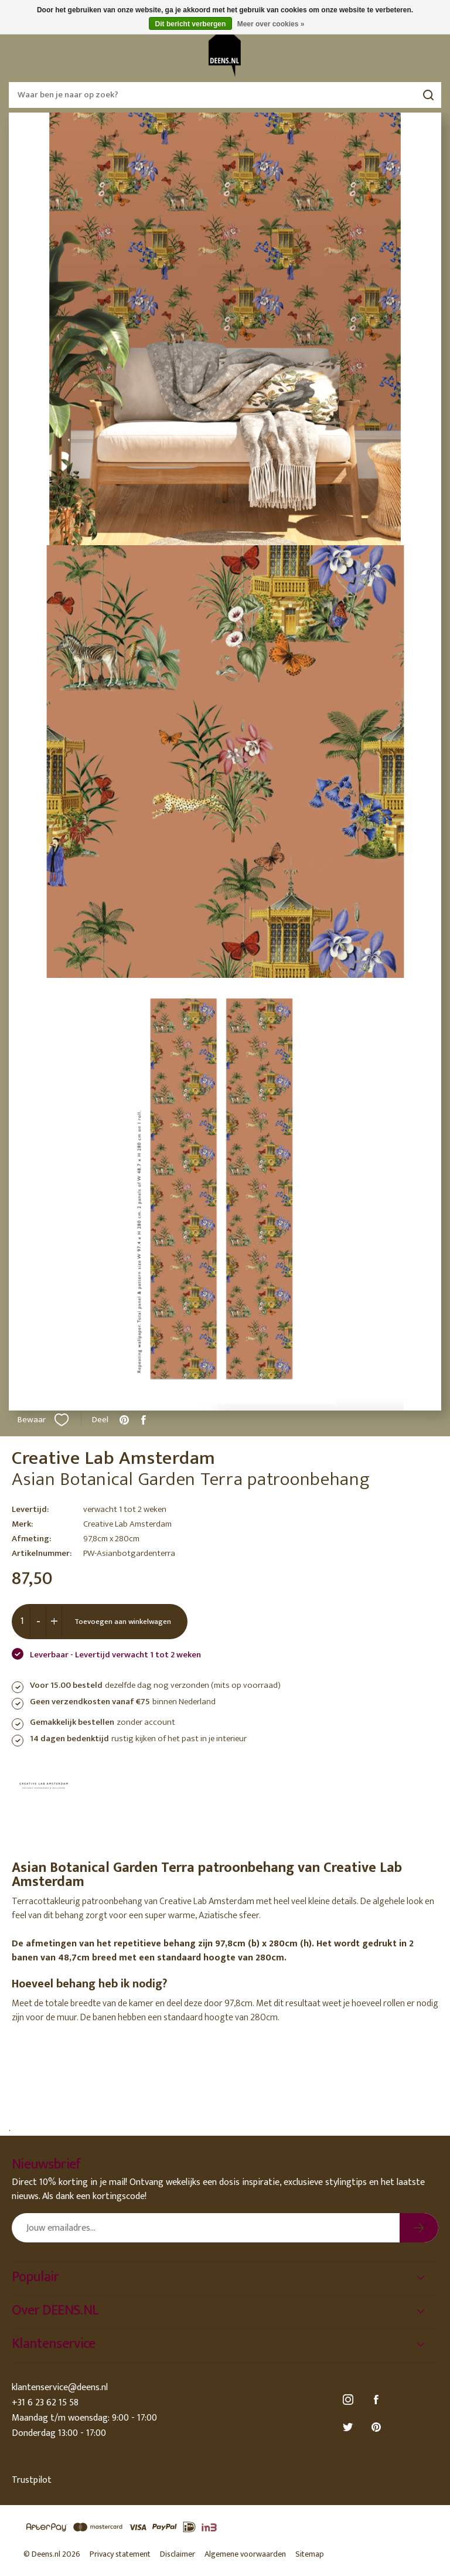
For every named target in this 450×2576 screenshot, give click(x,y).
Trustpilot (32, 2480)
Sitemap (309, 2554)
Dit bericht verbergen (190, 24)
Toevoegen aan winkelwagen (122, 1621)
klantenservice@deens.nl (60, 2387)
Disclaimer (177, 2554)
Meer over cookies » (271, 24)
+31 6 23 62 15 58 (45, 2403)
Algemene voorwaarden (245, 2554)
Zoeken (428, 95)
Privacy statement (120, 2554)
